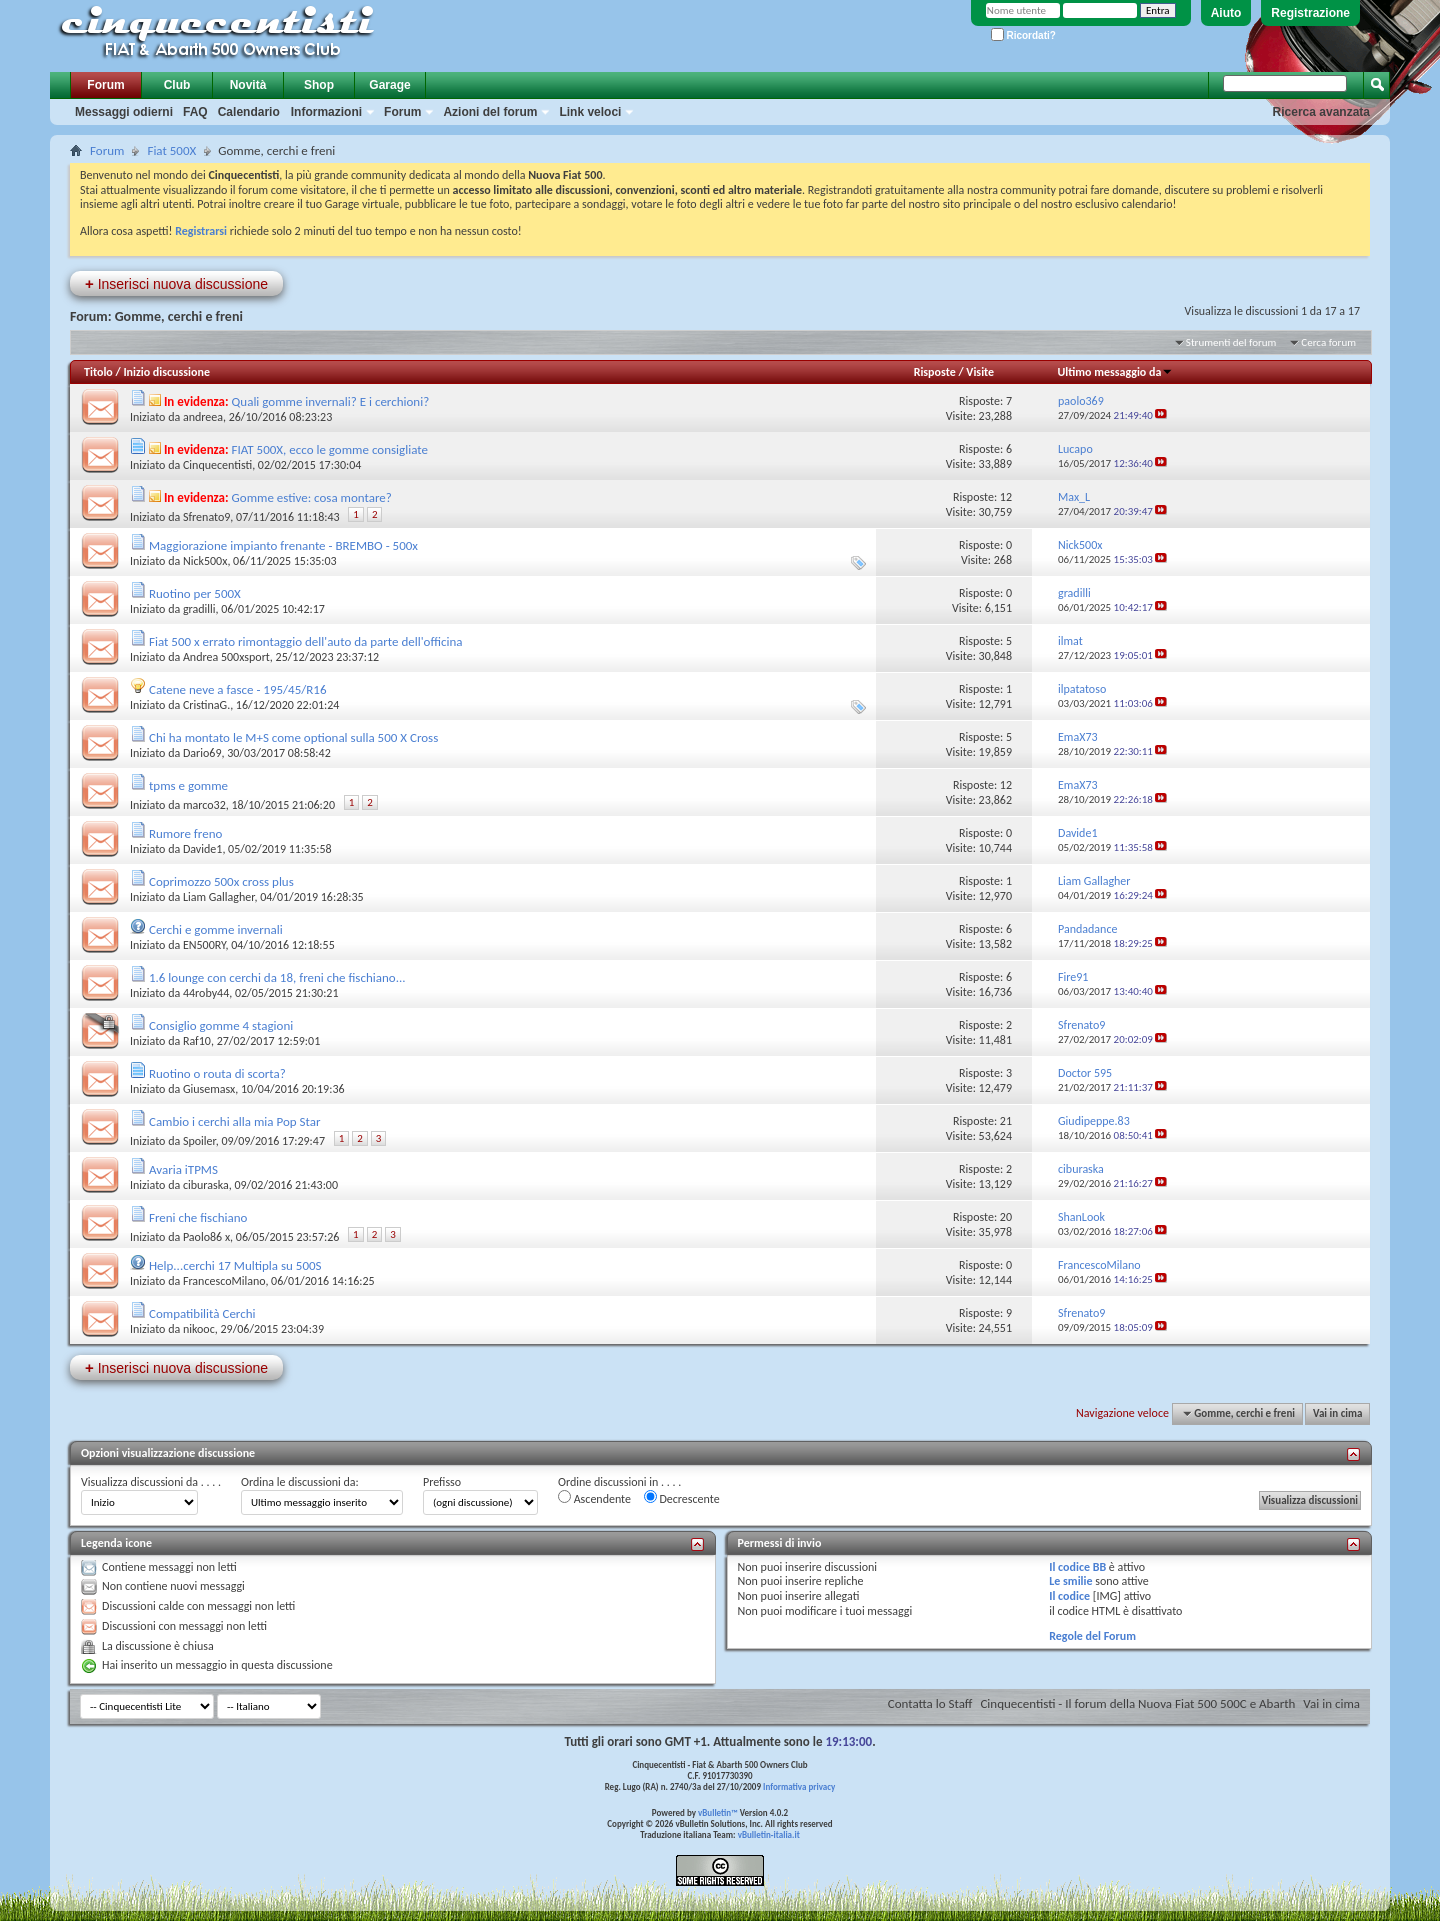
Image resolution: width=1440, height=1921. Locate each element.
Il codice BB (1077, 1567)
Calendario (249, 112)
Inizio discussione (166, 372)
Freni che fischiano (198, 1217)
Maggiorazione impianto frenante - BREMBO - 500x (283, 545)
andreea (203, 417)
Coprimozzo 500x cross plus (221, 881)
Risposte (935, 372)
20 (1006, 1217)
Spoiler (199, 1141)
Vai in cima (1337, 1413)
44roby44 (206, 993)
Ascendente (594, 1498)
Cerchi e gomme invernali (216, 929)
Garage (389, 85)
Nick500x (205, 561)
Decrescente (682, 1498)
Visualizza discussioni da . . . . (151, 1482)
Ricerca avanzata (1321, 112)
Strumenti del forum (1231, 342)
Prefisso (442, 1482)
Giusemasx (209, 1089)
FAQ (195, 112)
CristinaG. (206, 705)
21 (1006, 1121)
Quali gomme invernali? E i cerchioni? (331, 401)
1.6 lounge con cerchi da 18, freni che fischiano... (277, 977)
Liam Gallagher (219, 897)
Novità (248, 85)
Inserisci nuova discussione (176, 283)
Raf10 (197, 1041)
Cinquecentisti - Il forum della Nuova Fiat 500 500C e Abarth (1137, 1703)
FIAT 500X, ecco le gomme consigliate (330, 449)
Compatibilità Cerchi (202, 1313)
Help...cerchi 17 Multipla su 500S (235, 1265)
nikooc (199, 1329)
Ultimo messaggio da (1115, 372)
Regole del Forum (1092, 1636)
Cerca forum (1328, 342)
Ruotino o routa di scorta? (217, 1073)
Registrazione (1310, 13)
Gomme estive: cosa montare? (312, 497)
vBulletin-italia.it (769, 1834)
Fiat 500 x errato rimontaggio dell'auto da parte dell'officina (306, 641)
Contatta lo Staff (930, 1703)
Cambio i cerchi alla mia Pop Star (235, 1121)
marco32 (204, 805)
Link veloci (590, 112)
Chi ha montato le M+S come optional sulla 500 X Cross (293, 737)
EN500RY (204, 945)
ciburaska (206, 1185)
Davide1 (202, 849)
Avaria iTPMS (183, 1169)
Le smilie (1070, 1581)
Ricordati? (1023, 35)
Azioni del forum (490, 112)
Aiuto (1226, 13)
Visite (980, 372)
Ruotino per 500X (195, 593)
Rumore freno (185, 833)
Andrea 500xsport (226, 657)
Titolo (98, 372)
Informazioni (326, 112)
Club (177, 85)
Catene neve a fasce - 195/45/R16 (238, 689)
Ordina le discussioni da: (300, 1482)
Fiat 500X (171, 150)
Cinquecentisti (217, 465)
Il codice (1069, 1596)
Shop (319, 85)
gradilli (199, 609)
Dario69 (202, 753)
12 (1006, 497)
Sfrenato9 (206, 517)
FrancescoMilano (224, 1281)
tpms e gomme (188, 785)
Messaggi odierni (124, 112)
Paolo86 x (206, 1237)
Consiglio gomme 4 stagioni (221, 1025)
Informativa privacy (799, 1786)
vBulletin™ (718, 1812)
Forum (105, 85)
